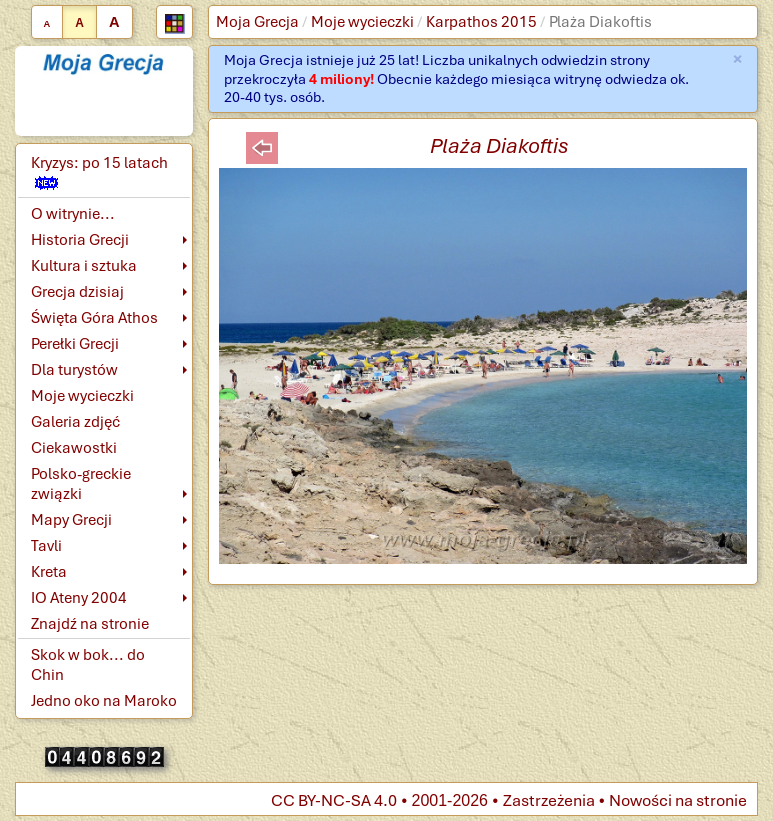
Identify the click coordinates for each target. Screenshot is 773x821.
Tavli (46, 546)
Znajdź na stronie (90, 624)
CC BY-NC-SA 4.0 (334, 800)
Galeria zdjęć (75, 422)
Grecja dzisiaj (77, 292)
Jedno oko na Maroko (104, 701)
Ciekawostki (74, 448)
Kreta (49, 572)
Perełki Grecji (75, 344)
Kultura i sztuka (84, 266)
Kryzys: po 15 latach (99, 171)
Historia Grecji (80, 240)
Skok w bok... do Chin (88, 665)
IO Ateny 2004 (79, 598)
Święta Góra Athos (94, 318)
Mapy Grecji (71, 520)
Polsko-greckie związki (81, 484)
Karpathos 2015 (481, 22)
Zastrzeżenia (549, 800)
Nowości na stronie (678, 800)
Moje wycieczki (362, 22)
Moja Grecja (257, 22)
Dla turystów (74, 370)
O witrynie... (73, 214)
